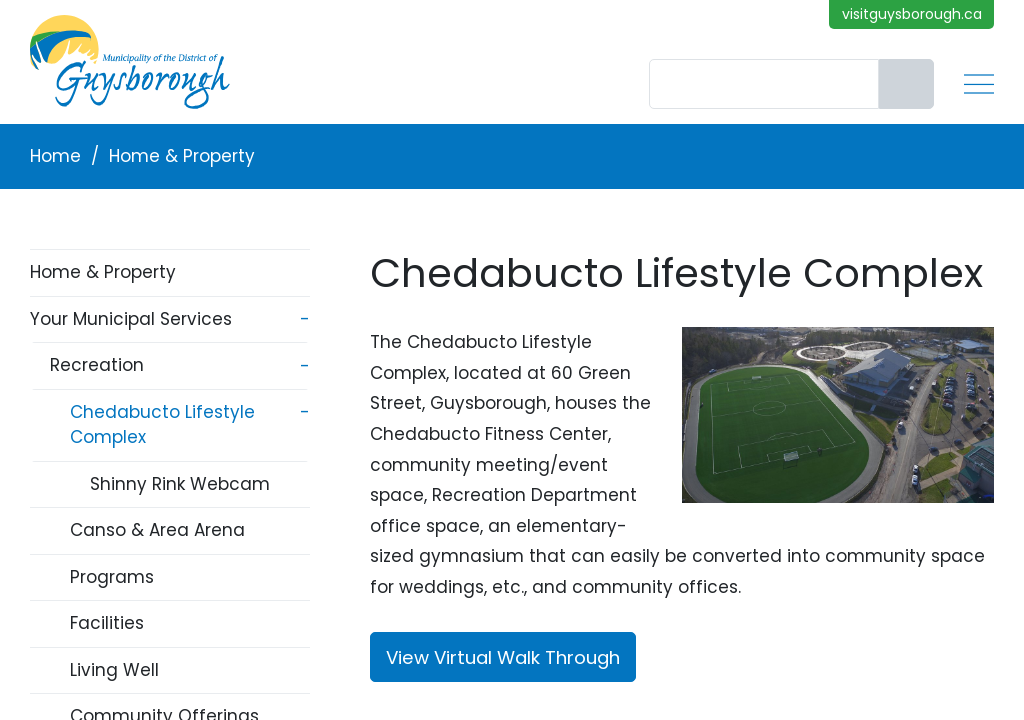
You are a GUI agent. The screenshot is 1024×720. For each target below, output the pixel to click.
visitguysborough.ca (912, 14)
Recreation (97, 365)
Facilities (107, 623)
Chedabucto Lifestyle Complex (162, 425)
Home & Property (182, 156)
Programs (112, 577)
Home (55, 156)
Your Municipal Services (131, 319)
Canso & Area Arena (157, 530)
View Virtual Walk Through (503, 657)
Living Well (114, 670)
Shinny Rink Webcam (180, 484)
